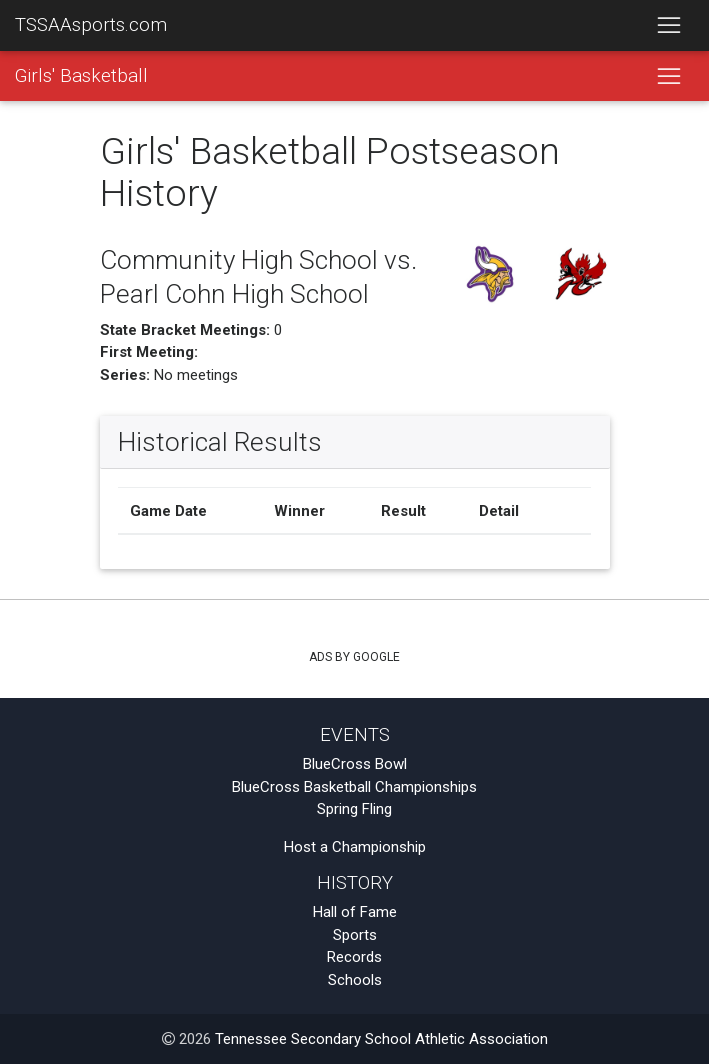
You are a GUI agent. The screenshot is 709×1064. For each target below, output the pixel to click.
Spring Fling (354, 809)
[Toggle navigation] (668, 26)
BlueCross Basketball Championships (354, 787)
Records (354, 957)
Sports (355, 935)
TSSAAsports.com (91, 25)
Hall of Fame (355, 912)
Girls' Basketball (81, 76)
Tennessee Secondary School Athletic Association (381, 1039)
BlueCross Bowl (355, 764)
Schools (355, 980)
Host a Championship (355, 847)
